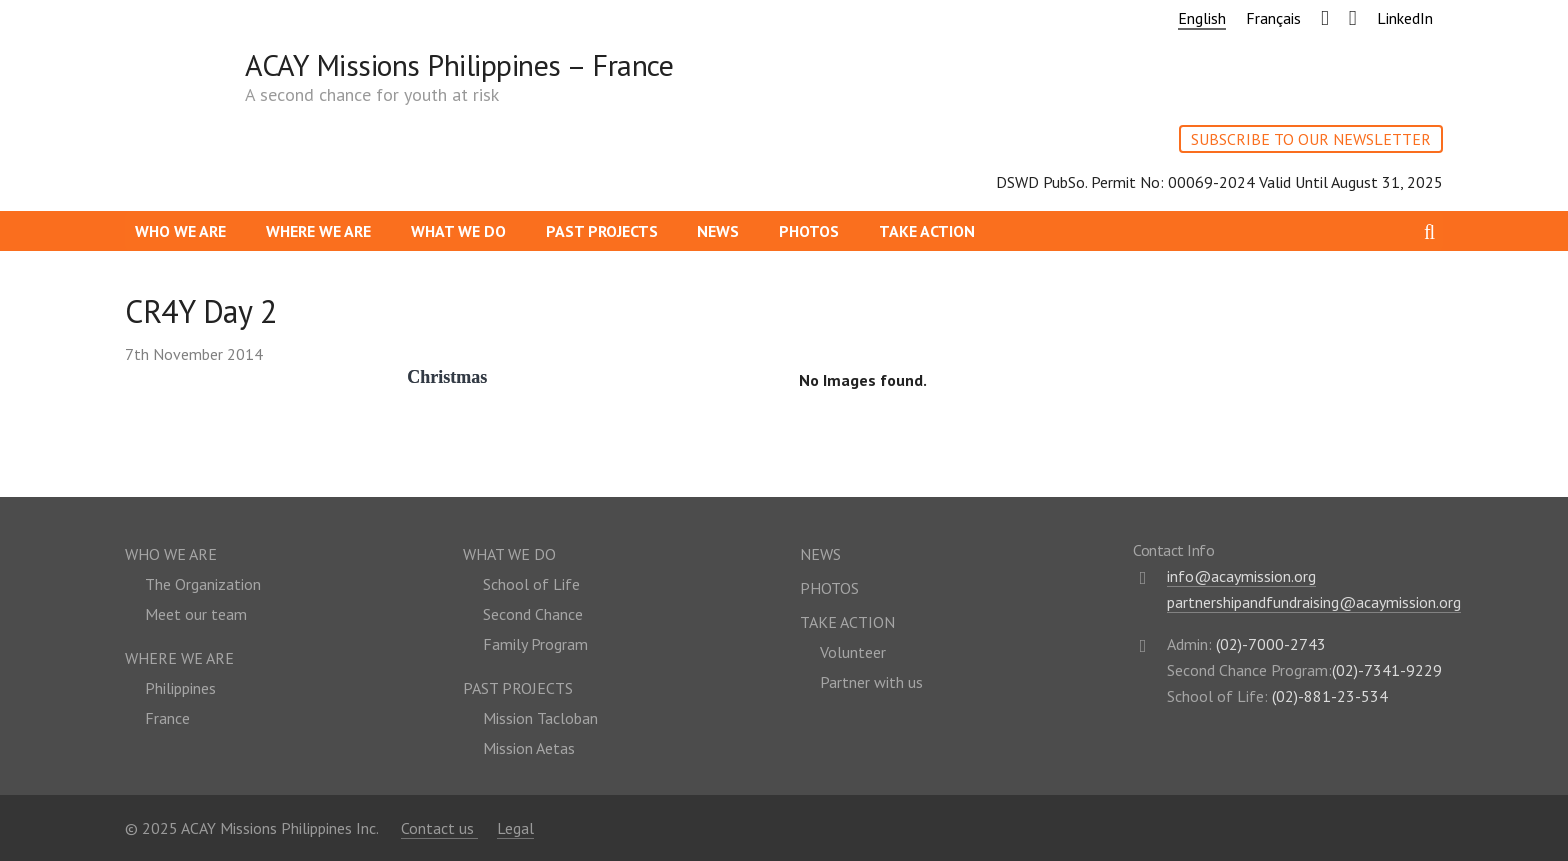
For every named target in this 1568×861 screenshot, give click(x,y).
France (167, 718)
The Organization (203, 584)
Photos (809, 231)
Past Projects (602, 231)
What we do (458, 231)
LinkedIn (1405, 18)
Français (1273, 18)
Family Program (535, 644)
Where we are (318, 231)
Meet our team (196, 614)
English (1202, 18)
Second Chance (533, 614)
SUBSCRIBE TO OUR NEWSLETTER (1311, 139)
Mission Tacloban (540, 718)
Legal (515, 828)
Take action (927, 231)
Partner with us (871, 682)
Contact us (439, 828)
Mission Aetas (529, 748)
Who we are (180, 231)
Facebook (1319, 15)
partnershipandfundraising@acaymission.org (1314, 602)
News (718, 231)
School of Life (531, 584)
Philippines (180, 688)
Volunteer (853, 652)
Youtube (1347, 15)
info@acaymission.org (1241, 576)
